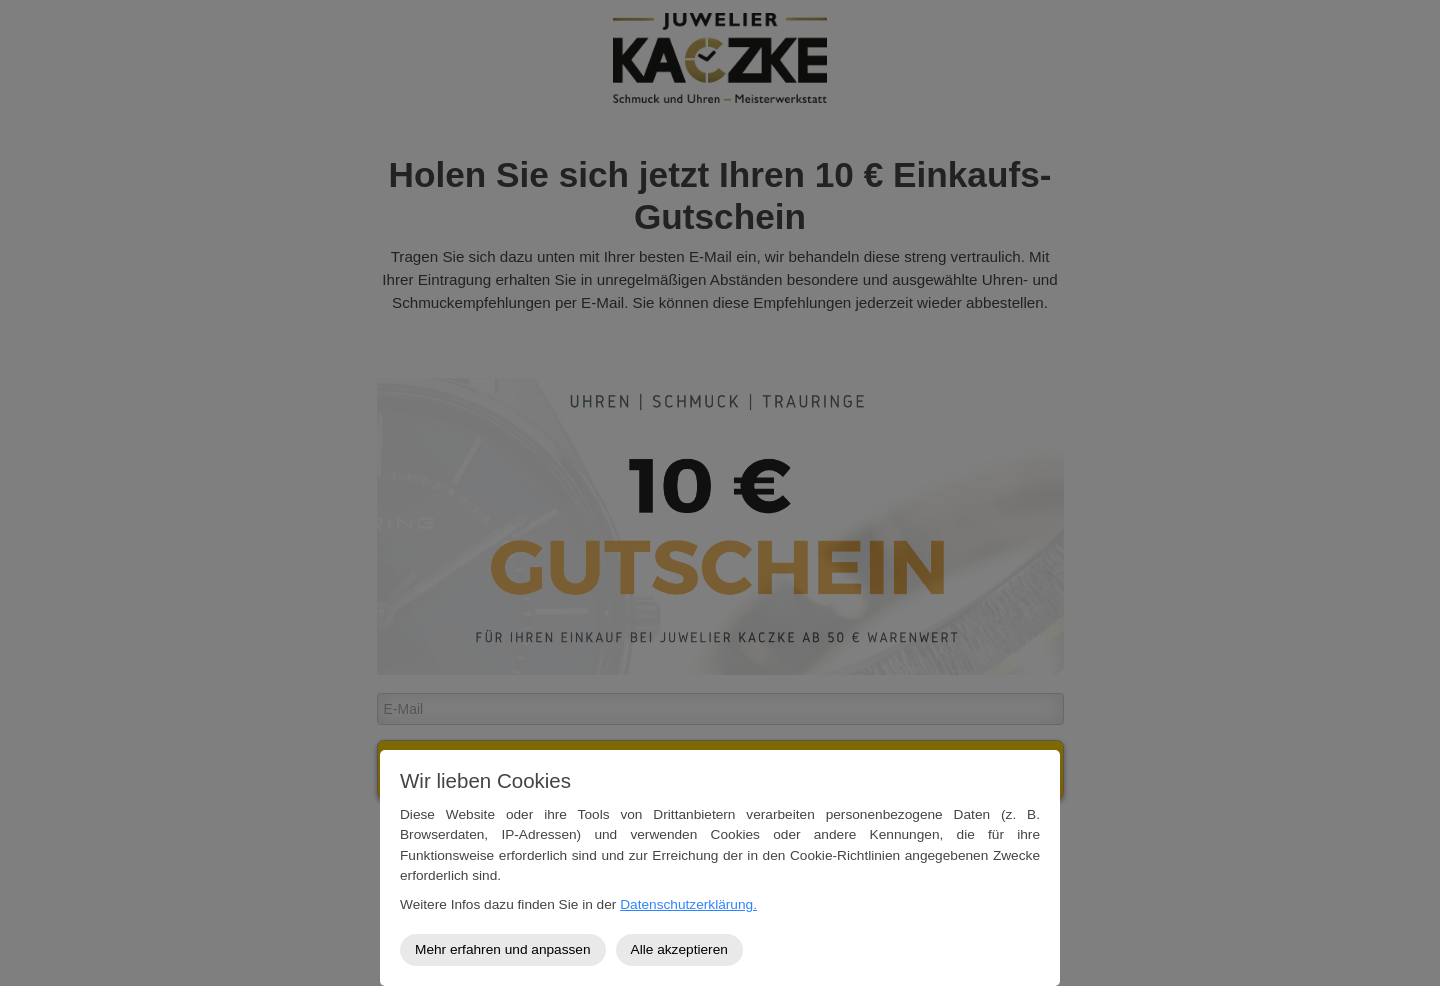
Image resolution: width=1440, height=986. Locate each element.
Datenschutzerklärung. (688, 904)
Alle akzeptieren (679, 949)
